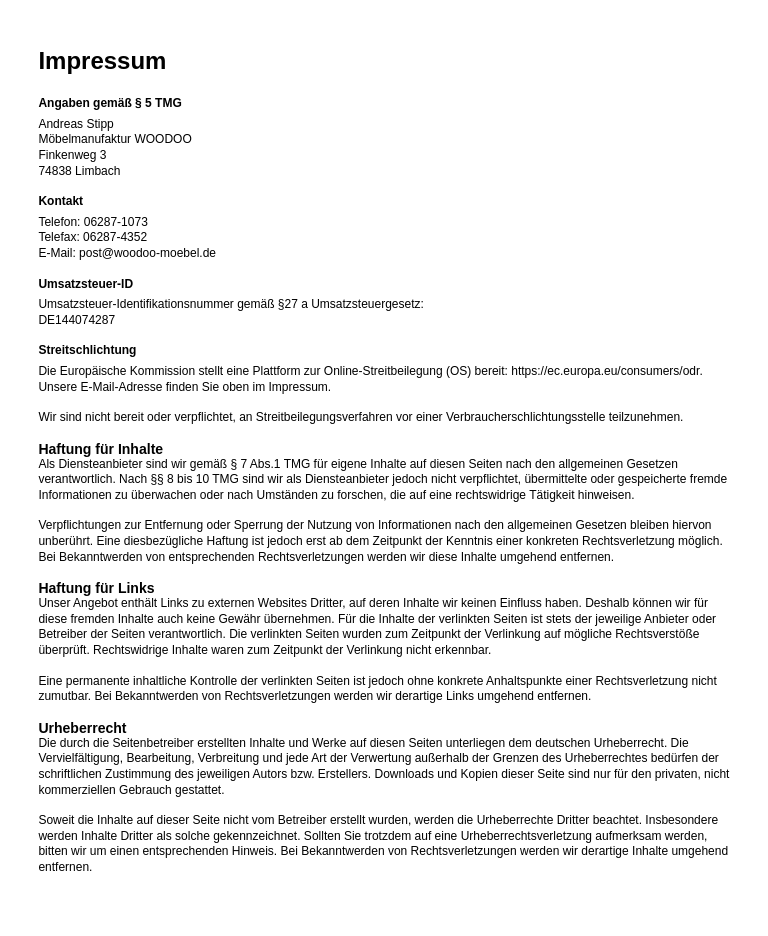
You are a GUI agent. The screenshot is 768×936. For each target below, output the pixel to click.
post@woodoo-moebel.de (147, 253)
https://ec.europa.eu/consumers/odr (605, 371)
